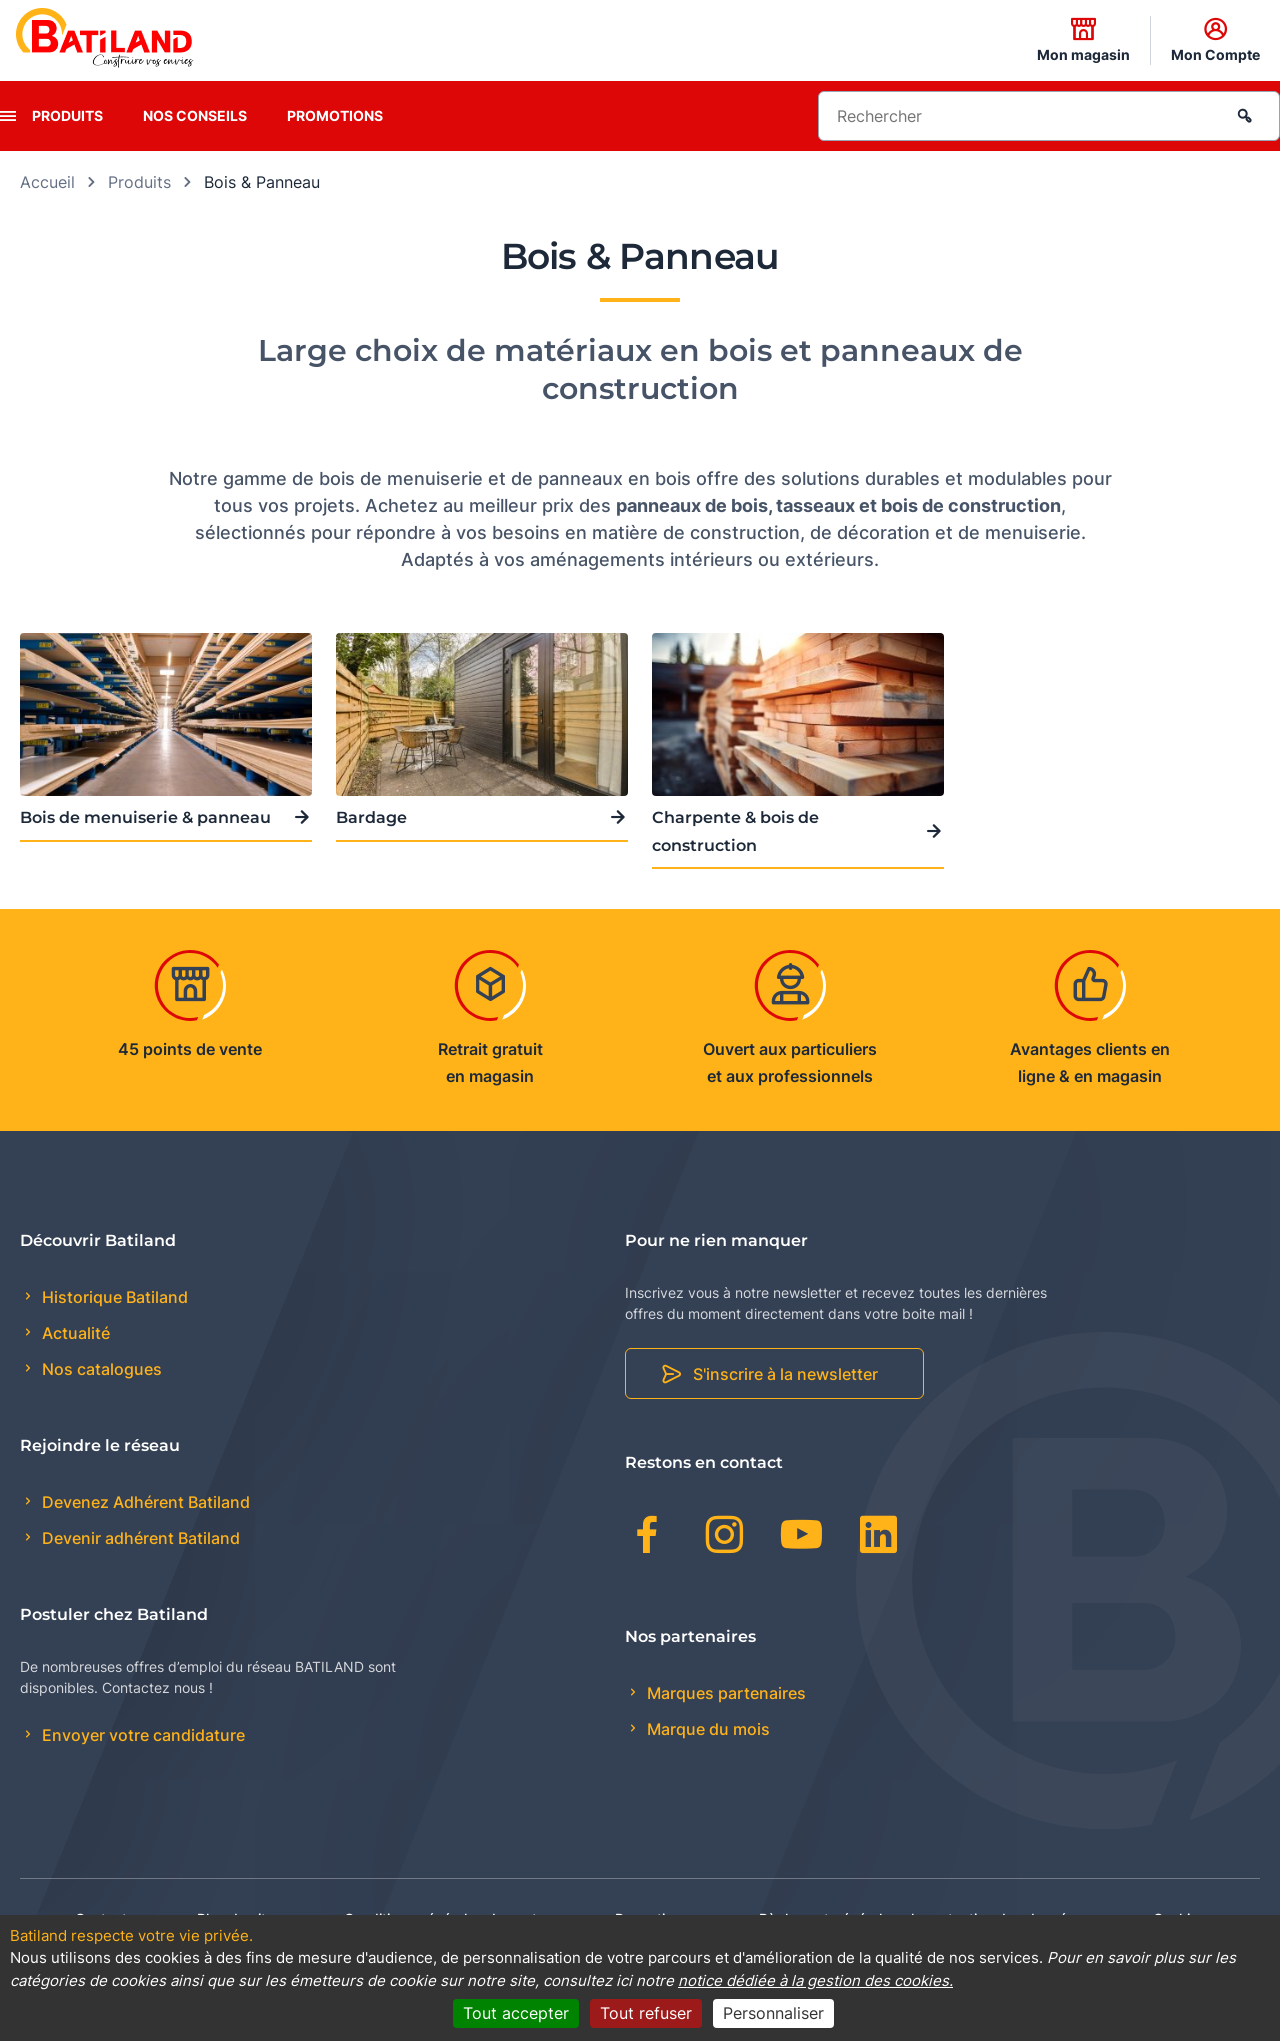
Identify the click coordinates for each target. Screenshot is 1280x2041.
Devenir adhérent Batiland (139, 1538)
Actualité (74, 1333)
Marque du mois (706, 1729)
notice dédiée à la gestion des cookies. (815, 1980)
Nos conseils (195, 115)
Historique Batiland (113, 1297)
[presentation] (8, 116)
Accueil (47, 182)
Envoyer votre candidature (141, 1735)
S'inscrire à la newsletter (785, 1374)
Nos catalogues (100, 1369)
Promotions (335, 115)
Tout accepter (516, 2013)
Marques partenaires (724, 1693)
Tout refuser (646, 2013)
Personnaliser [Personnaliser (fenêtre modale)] (773, 2013)
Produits (67, 115)
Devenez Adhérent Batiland (144, 1502)
